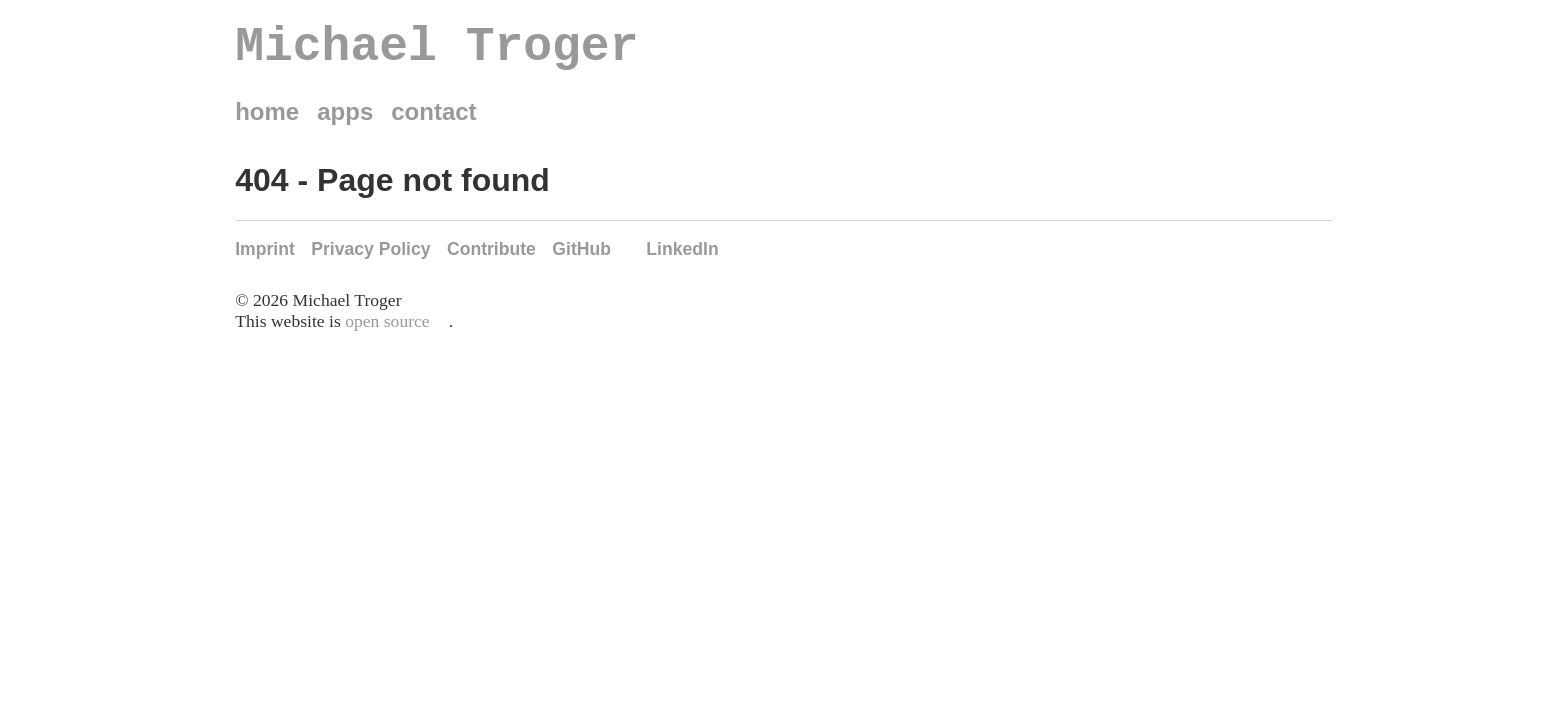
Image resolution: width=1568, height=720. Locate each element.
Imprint (265, 260)
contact (433, 122)
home (267, 122)
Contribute (491, 260)
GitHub (581, 260)
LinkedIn (682, 260)
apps (345, 122)
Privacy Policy (370, 260)
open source (387, 332)
